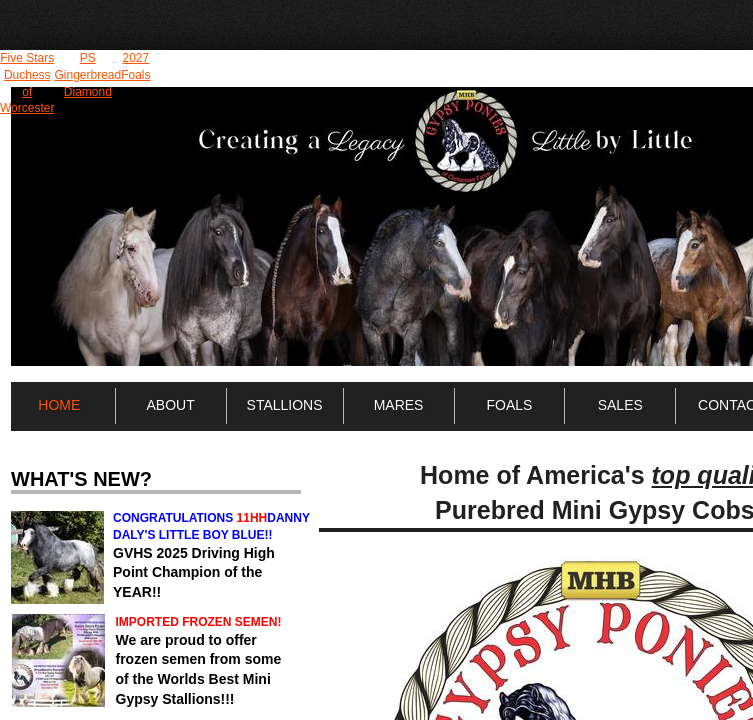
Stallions (285, 405)
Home (59, 405)
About (171, 405)
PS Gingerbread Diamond (87, 75)
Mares (399, 405)
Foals (509, 405)
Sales (620, 405)
